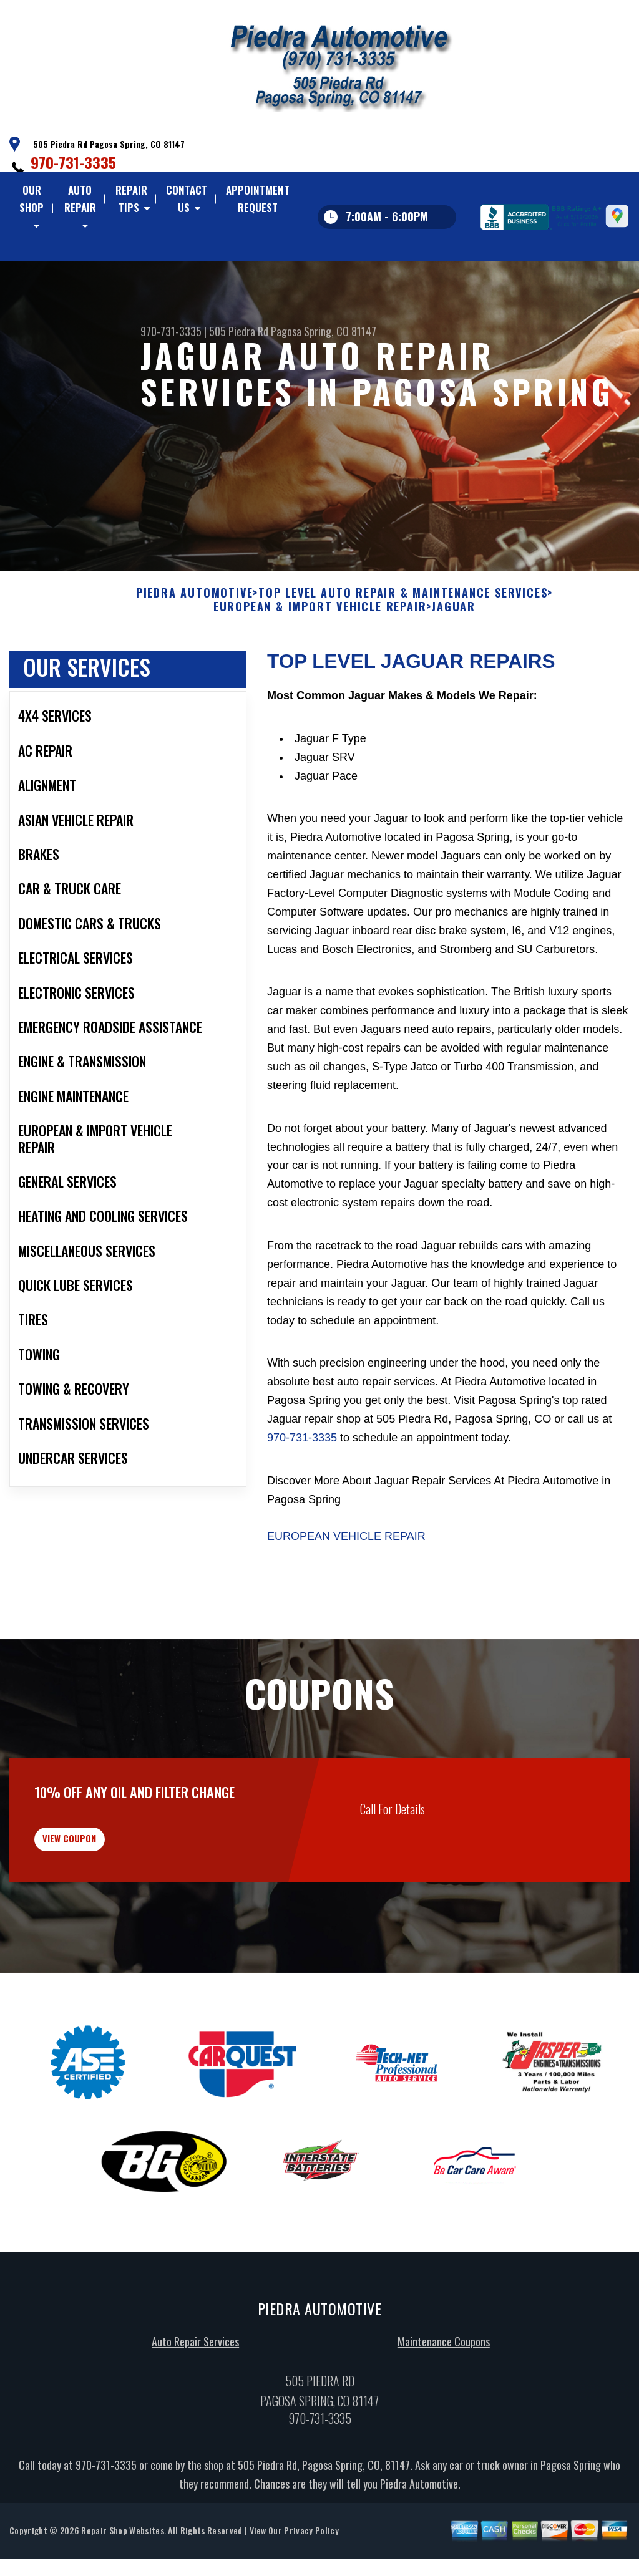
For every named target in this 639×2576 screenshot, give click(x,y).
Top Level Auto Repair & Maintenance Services (402, 654)
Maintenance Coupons (444, 2419)
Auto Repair (80, 198)
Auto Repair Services (195, 2419)
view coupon (103, 1908)
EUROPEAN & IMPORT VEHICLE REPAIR (320, 667)
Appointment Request (258, 198)
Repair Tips (131, 198)
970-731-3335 (73, 162)
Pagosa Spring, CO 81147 (323, 331)
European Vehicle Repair (346, 1597)
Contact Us (186, 198)
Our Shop (31, 198)
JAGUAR (454, 667)
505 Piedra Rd (238, 331)
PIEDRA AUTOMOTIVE (194, 654)
